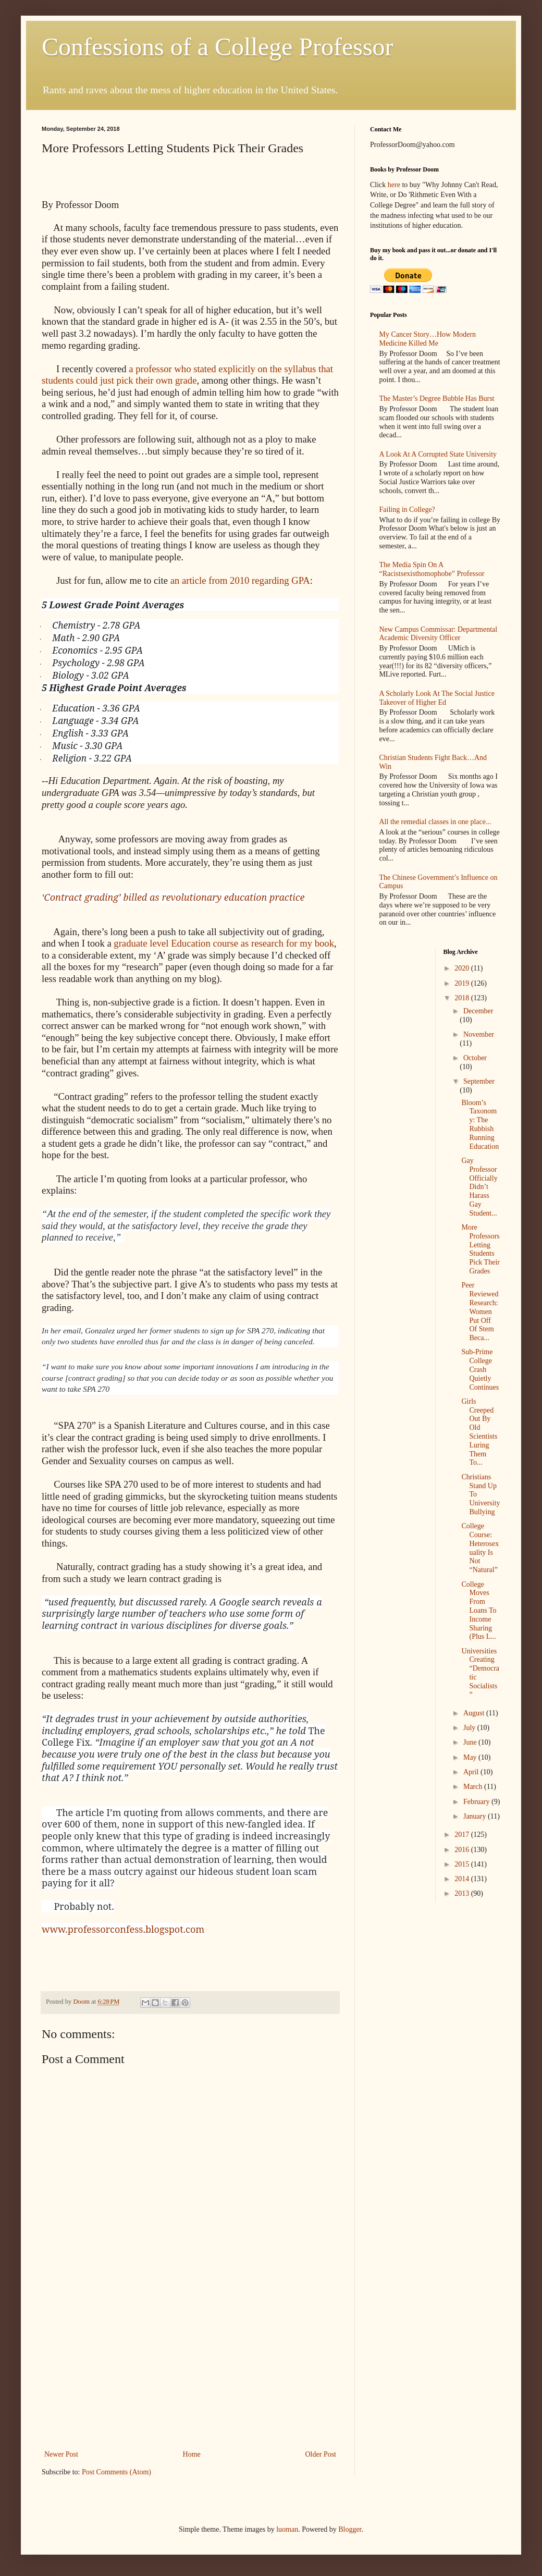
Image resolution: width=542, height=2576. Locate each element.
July (470, 1728)
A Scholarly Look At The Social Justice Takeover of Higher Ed (437, 698)
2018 (462, 998)
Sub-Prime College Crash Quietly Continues (480, 1369)
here (394, 185)
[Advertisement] (190, 2369)
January (475, 1816)
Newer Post (61, 2454)
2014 (462, 1879)
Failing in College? (407, 509)
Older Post (321, 2454)
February (477, 1802)
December (478, 1011)
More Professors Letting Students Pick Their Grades (480, 1249)
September (479, 1081)
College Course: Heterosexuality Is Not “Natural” (480, 1548)
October (475, 1058)
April (472, 1772)
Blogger (349, 2529)
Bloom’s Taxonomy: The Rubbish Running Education (480, 1124)
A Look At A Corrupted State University (438, 454)
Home (192, 2454)
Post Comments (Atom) (116, 2472)
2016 (462, 1850)
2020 (462, 968)
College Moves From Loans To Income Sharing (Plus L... (478, 1610)
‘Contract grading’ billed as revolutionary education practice (173, 897)
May (470, 1757)
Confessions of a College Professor (217, 46)
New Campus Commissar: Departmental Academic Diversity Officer (438, 633)
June (470, 1742)
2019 (462, 983)
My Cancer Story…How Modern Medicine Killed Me (427, 338)
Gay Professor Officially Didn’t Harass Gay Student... (479, 1187)
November (478, 1034)
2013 (462, 1893)
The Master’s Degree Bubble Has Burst (437, 398)
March (473, 1786)
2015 (462, 1864)
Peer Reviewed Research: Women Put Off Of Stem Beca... (479, 1311)
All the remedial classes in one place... (435, 822)
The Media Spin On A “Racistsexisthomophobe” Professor (432, 569)
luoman (287, 2529)
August (474, 1713)
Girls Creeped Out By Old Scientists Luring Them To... (479, 1432)
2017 (462, 1834)
